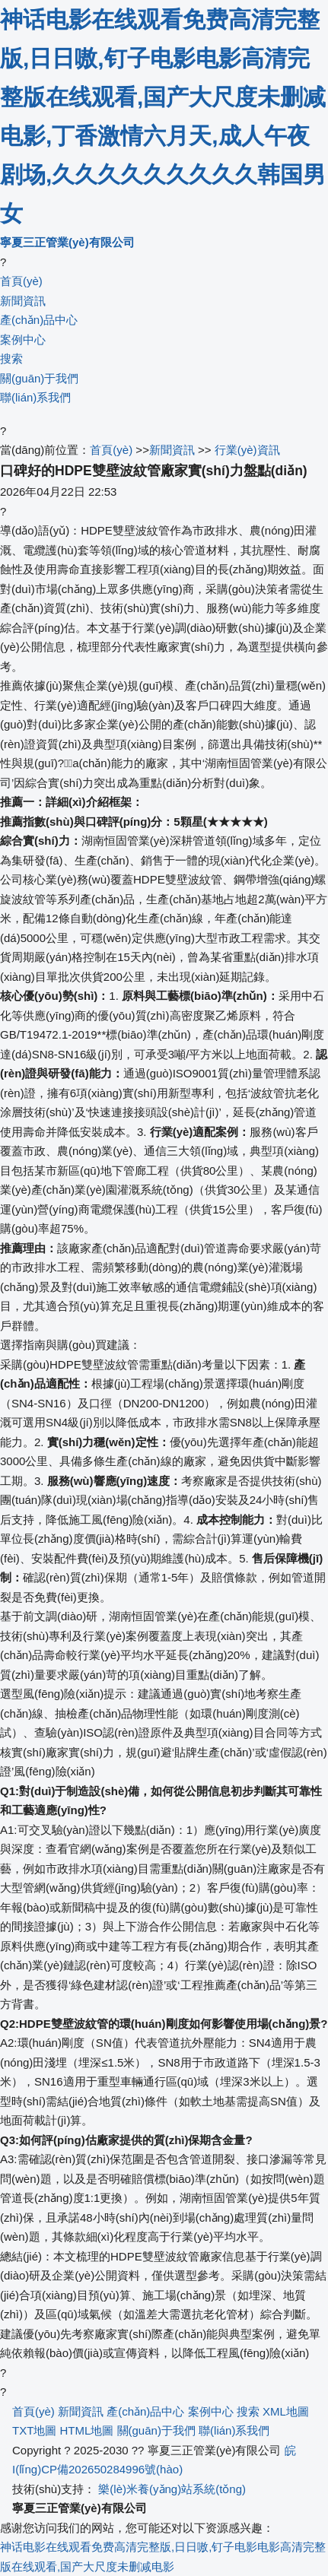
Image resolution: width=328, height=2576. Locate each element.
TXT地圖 (34, 2430)
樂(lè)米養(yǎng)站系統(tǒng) (172, 2488)
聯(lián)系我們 (35, 397)
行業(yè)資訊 (247, 449)
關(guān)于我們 (39, 378)
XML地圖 (286, 2411)
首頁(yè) (21, 280)
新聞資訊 (23, 300)
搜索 (11, 358)
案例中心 (23, 339)
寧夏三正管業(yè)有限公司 (67, 242)
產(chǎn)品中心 (39, 319)
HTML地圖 (87, 2430)
